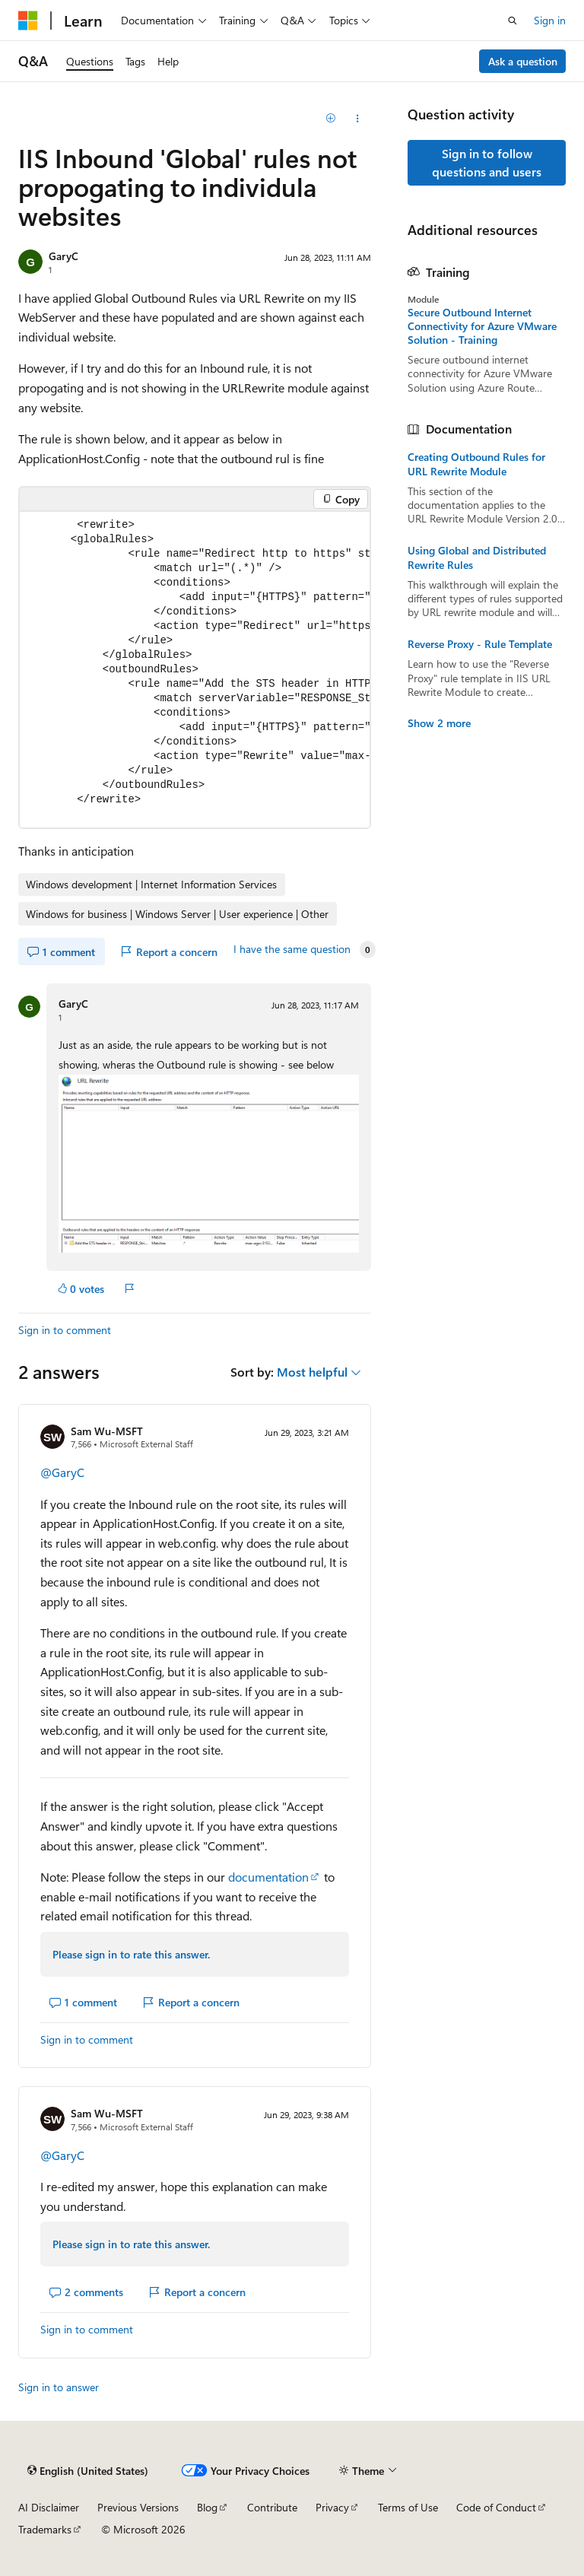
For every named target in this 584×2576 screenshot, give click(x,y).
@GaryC (62, 1472)
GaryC (63, 256)
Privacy (332, 2507)
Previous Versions (138, 2507)
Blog (207, 2507)
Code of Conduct (496, 2507)
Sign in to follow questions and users (486, 162)
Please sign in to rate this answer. (131, 1954)
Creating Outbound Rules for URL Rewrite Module (476, 464)
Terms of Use (408, 2507)
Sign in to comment (64, 1330)
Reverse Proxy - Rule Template (480, 644)
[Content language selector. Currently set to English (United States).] (87, 2470)
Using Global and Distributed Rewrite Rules (477, 557)
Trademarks (44, 2529)
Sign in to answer (58, 2387)
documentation (268, 1877)
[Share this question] (357, 118)
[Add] (331, 118)
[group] (194, 669)
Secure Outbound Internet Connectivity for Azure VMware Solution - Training (482, 326)
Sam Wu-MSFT (107, 1431)
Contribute (272, 2507)
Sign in (550, 20)
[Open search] (512, 20)
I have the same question (292, 949)
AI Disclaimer (48, 2507)
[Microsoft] (28, 20)
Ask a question (522, 61)
